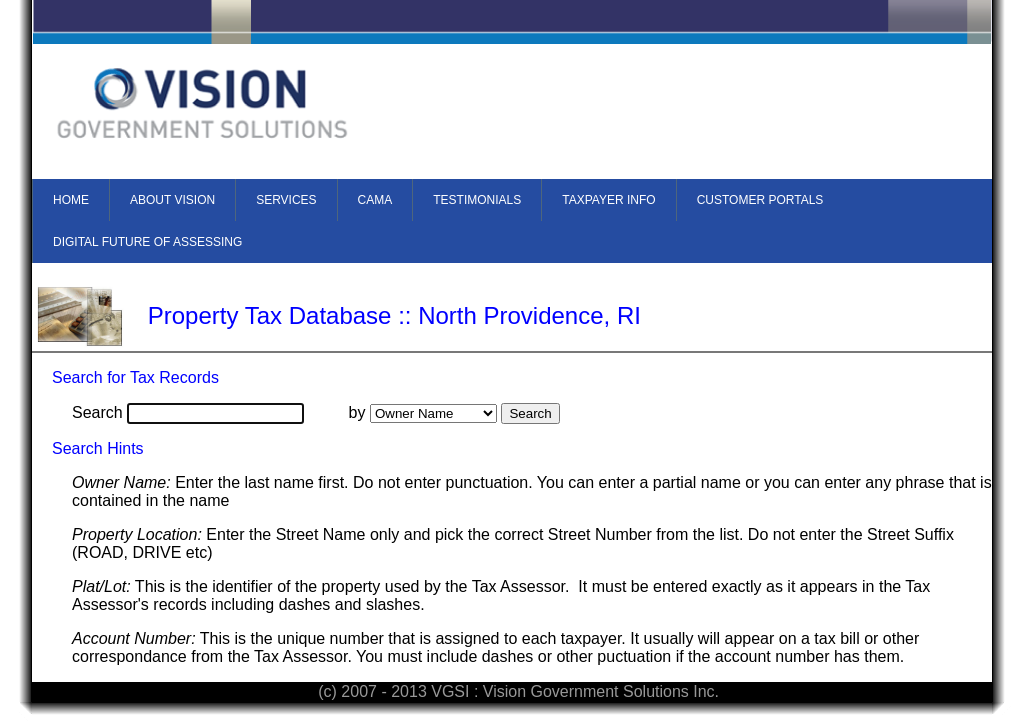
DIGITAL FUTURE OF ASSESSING (147, 242)
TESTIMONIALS (477, 200)
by (357, 412)
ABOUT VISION (172, 200)
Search (97, 412)
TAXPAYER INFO (608, 200)
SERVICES (286, 200)
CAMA (375, 200)
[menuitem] (70, 200)
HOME (71, 200)
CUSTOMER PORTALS (760, 200)
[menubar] (512, 221)
